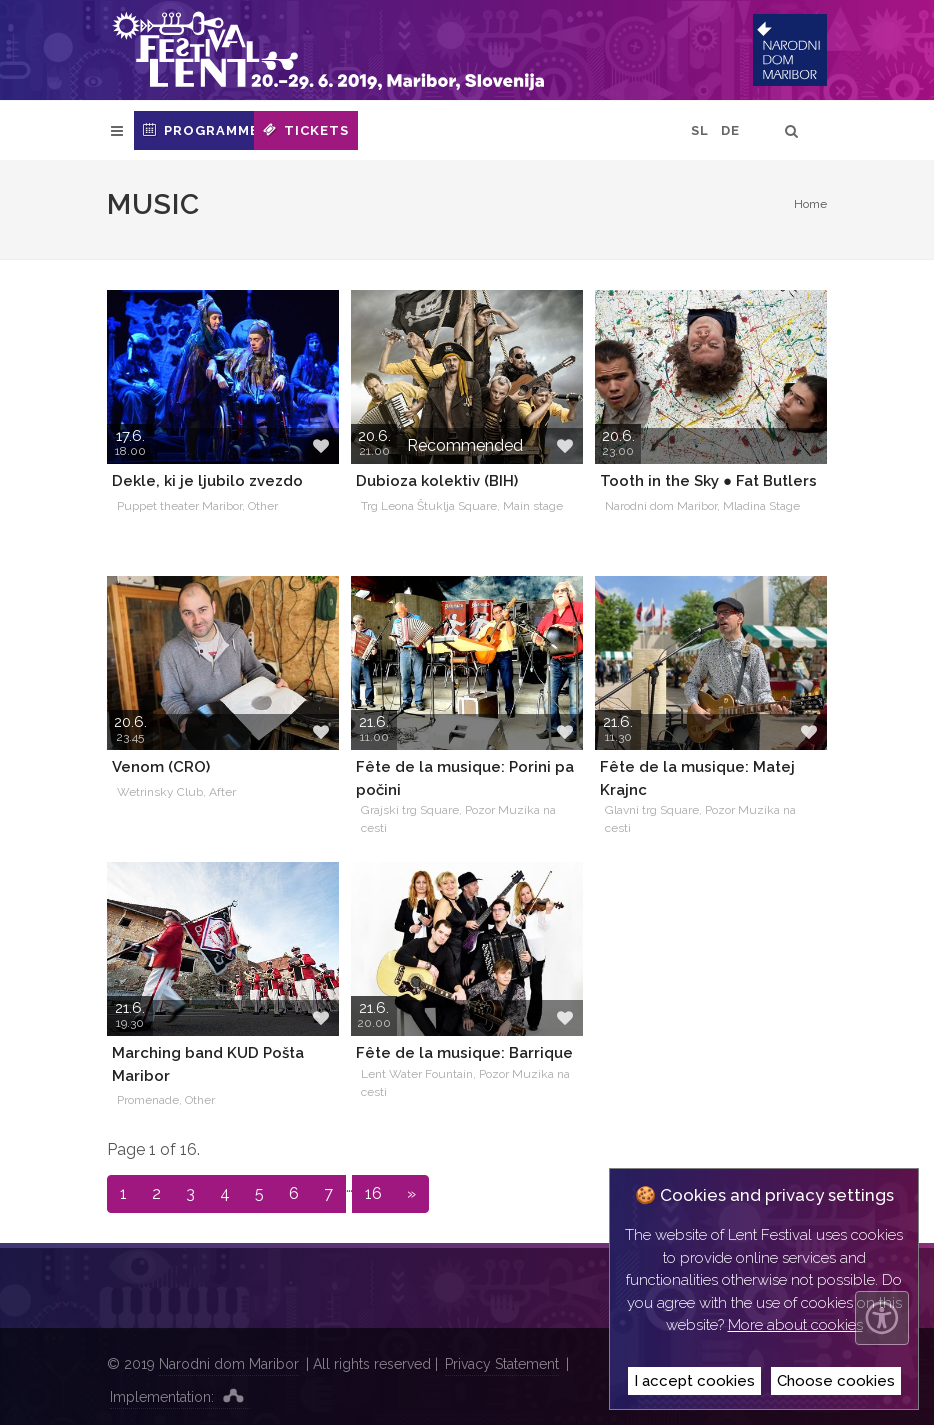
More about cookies (795, 1325)
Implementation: (180, 1395)
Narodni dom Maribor (229, 1364)
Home (810, 204)
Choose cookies (836, 1381)
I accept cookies (694, 1381)
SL (700, 130)
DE (730, 130)
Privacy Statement (502, 1364)
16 (373, 1193)
